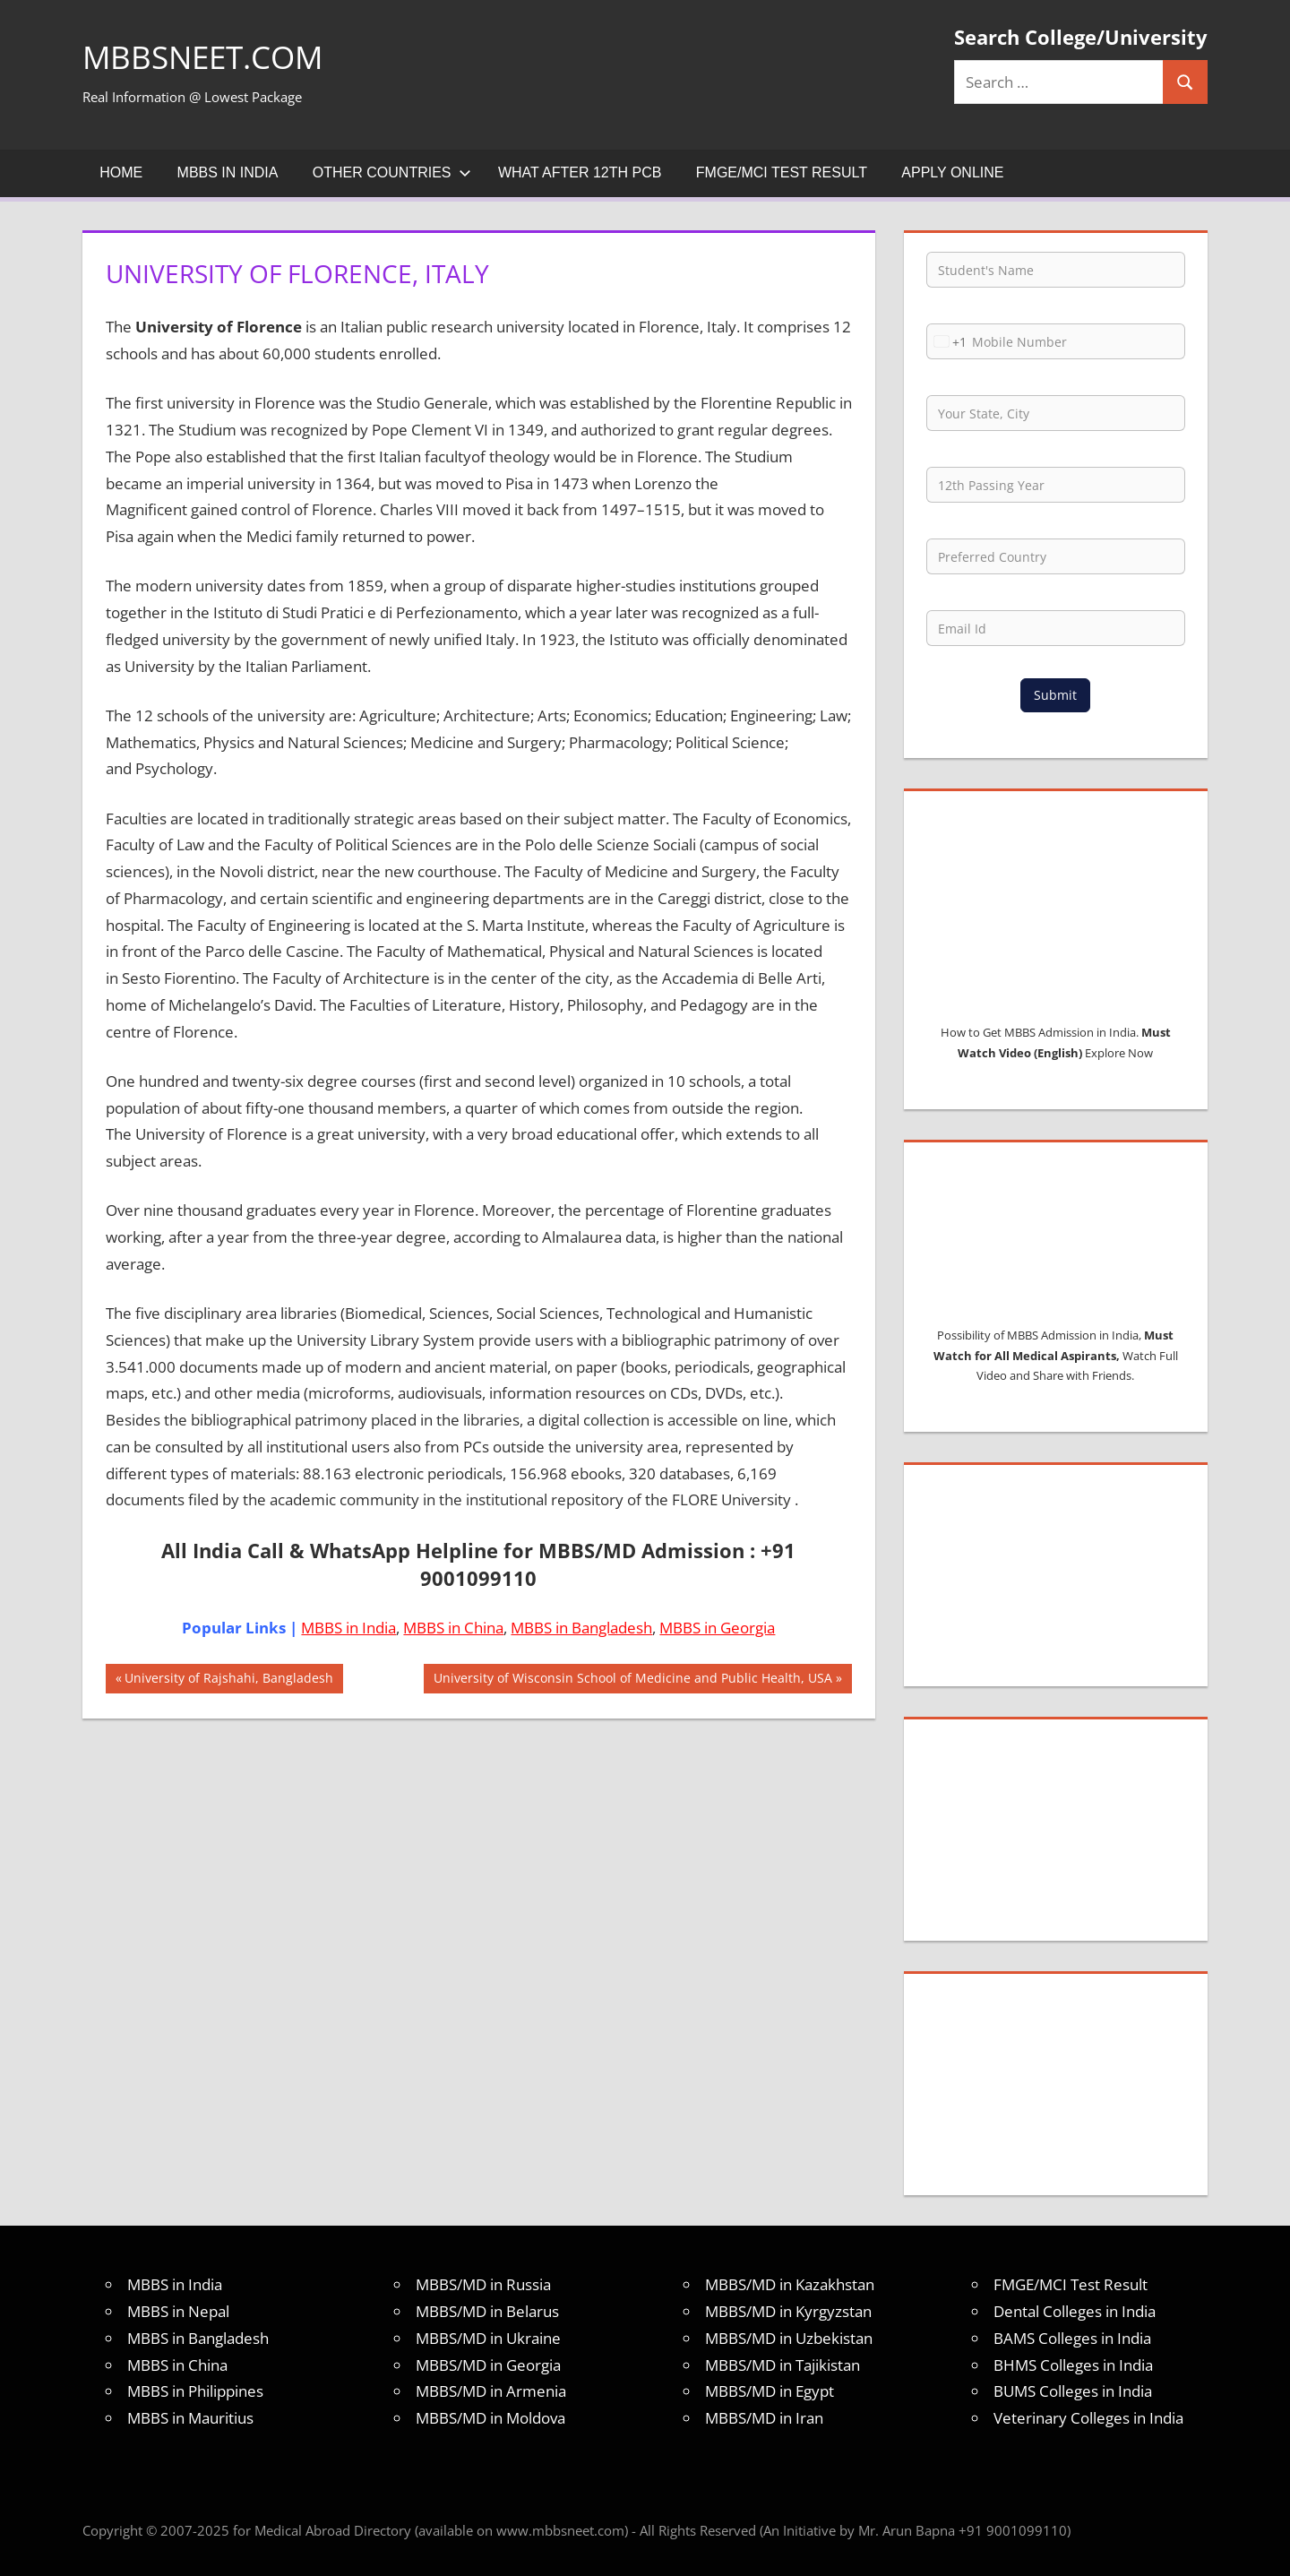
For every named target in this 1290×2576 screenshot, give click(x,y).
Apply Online (952, 172)
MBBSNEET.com (206, 57)
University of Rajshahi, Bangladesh (228, 1680)
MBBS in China (453, 1627)
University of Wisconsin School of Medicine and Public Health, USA (632, 1680)
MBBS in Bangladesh (581, 1627)
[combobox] (947, 341)
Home (120, 172)
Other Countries (392, 172)
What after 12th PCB (580, 172)
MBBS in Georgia (717, 1627)
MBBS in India (228, 172)
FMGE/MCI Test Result (781, 172)
